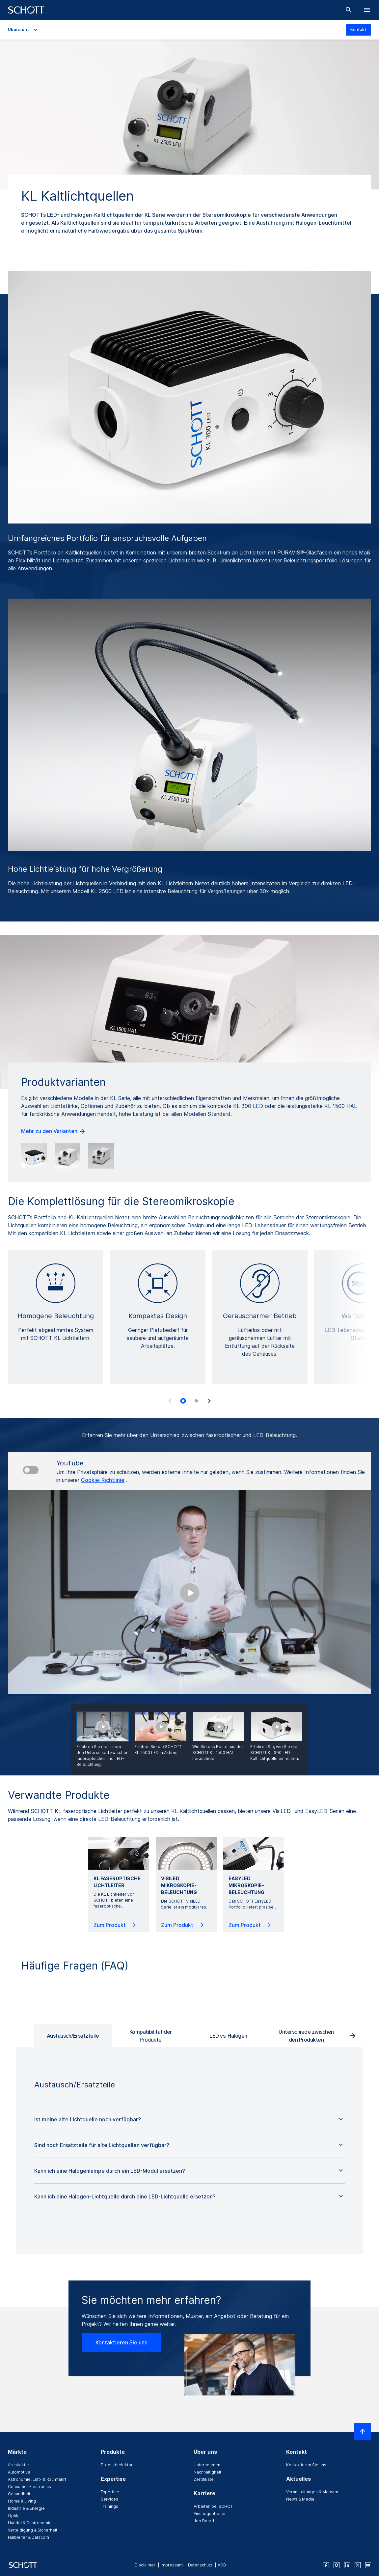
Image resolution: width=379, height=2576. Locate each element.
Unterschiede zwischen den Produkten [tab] (306, 2035)
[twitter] (358, 2565)
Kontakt (358, 29)
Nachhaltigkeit (207, 2472)
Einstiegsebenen (210, 2513)
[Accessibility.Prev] (170, 1401)
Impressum (172, 2564)
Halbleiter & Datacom (28, 2537)
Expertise (110, 2491)
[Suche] (349, 10)
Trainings (109, 2506)
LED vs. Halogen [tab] (228, 2035)
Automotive (19, 2472)
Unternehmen (207, 2464)
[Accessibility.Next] (209, 1401)
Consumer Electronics (29, 2486)
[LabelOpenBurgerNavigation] (367, 10)
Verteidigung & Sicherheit (32, 2530)
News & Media (300, 2499)
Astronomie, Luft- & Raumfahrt (37, 2479)
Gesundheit (19, 2493)
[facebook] (326, 2565)
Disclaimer (145, 2564)
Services (109, 2499)
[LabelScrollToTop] (362, 2431)
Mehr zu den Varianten (53, 1131)
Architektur (18, 2464)
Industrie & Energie (26, 2508)
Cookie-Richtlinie (102, 1480)
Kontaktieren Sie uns (121, 2342)
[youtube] (368, 2565)
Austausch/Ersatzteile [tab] (73, 2035)
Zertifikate (204, 2479)
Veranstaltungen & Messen (312, 2491)
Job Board (204, 2520)
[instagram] (336, 2565)
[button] (189, 2119)
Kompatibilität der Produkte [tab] (150, 2035)
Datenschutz (200, 2564)
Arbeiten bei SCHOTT (214, 2506)
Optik (13, 2515)
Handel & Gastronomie (30, 2522)
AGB (222, 2564)
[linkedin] (347, 2565)
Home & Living (22, 2501)
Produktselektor (117, 2464)
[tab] (183, 1400)
